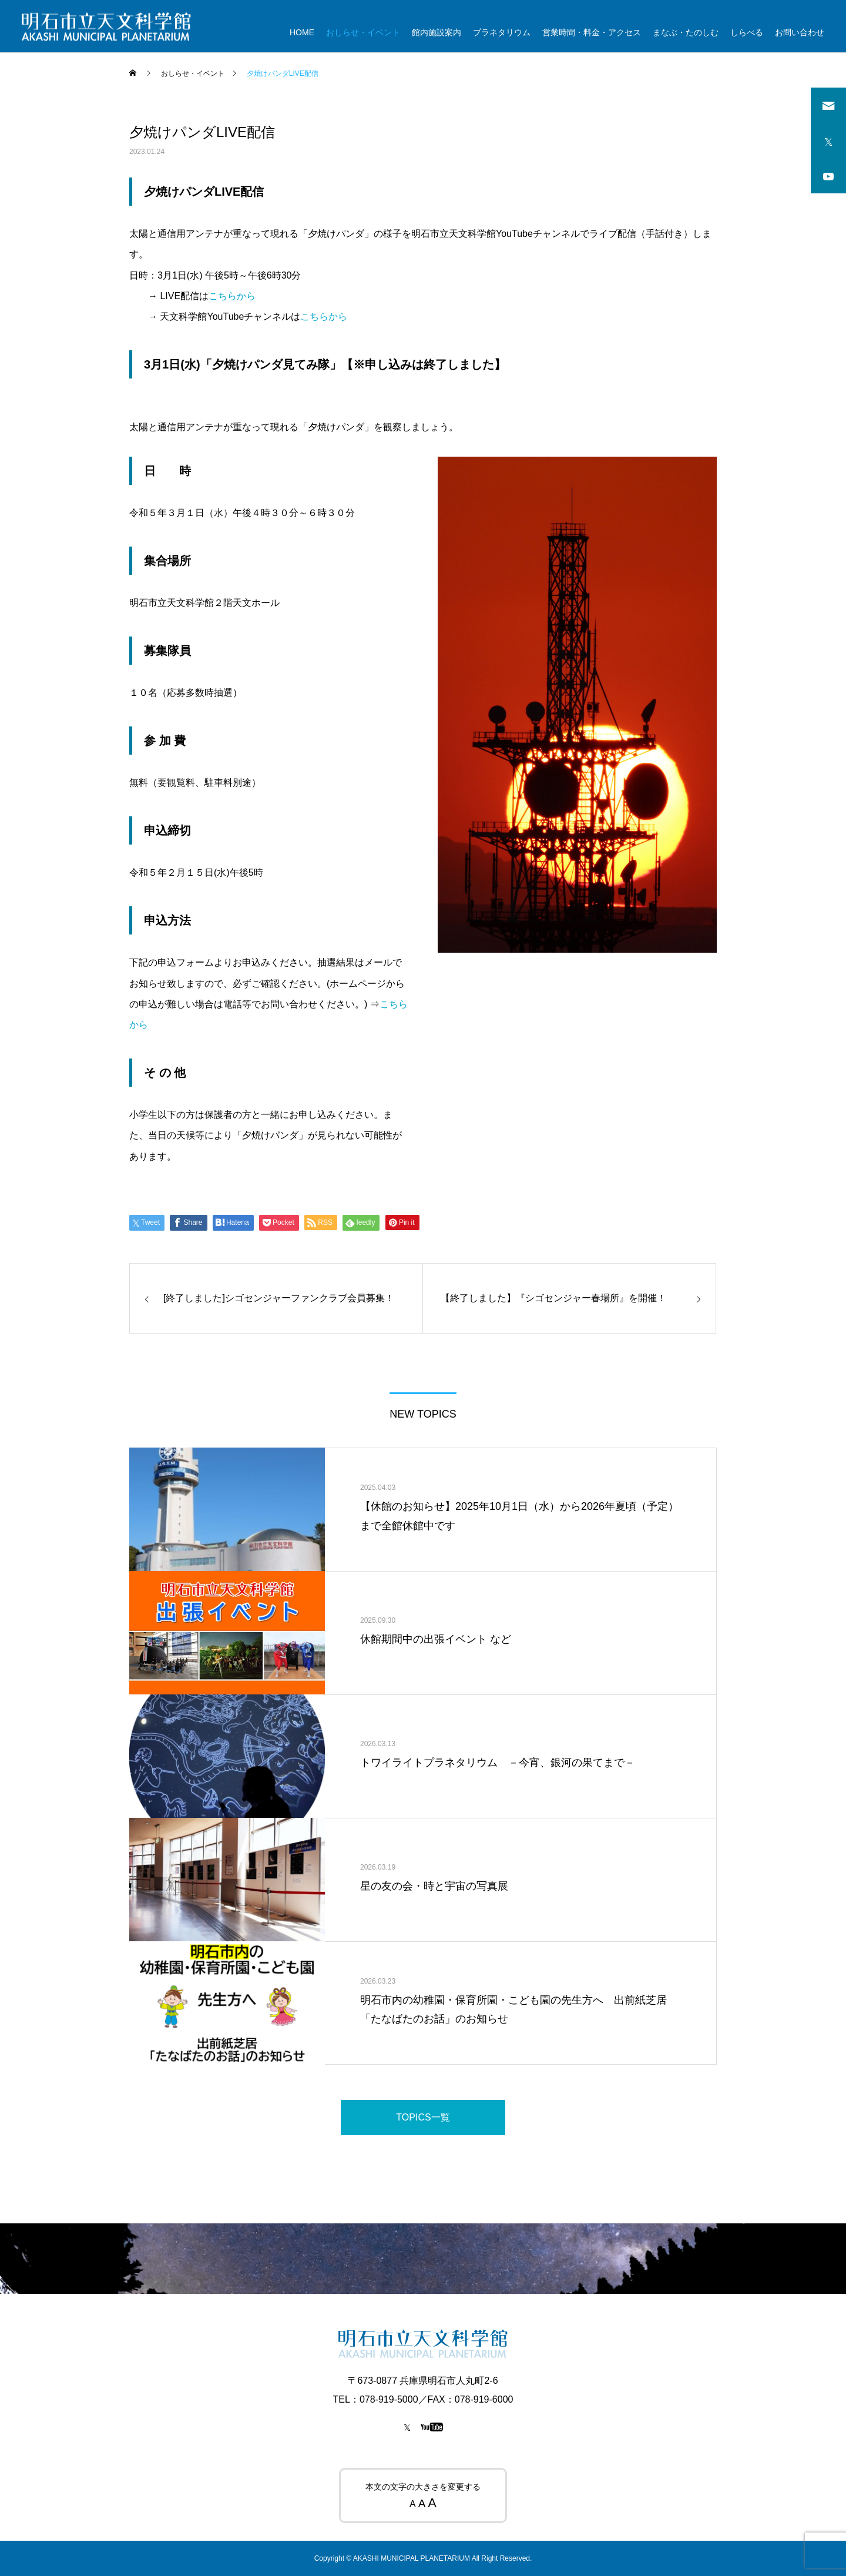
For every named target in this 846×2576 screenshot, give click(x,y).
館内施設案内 (436, 32)
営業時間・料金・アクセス (591, 32)
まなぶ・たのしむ (686, 32)
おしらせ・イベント (363, 32)
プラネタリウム (502, 32)
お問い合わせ (799, 32)
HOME (302, 32)
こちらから (232, 296)
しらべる (746, 32)
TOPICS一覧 (422, 2117)
